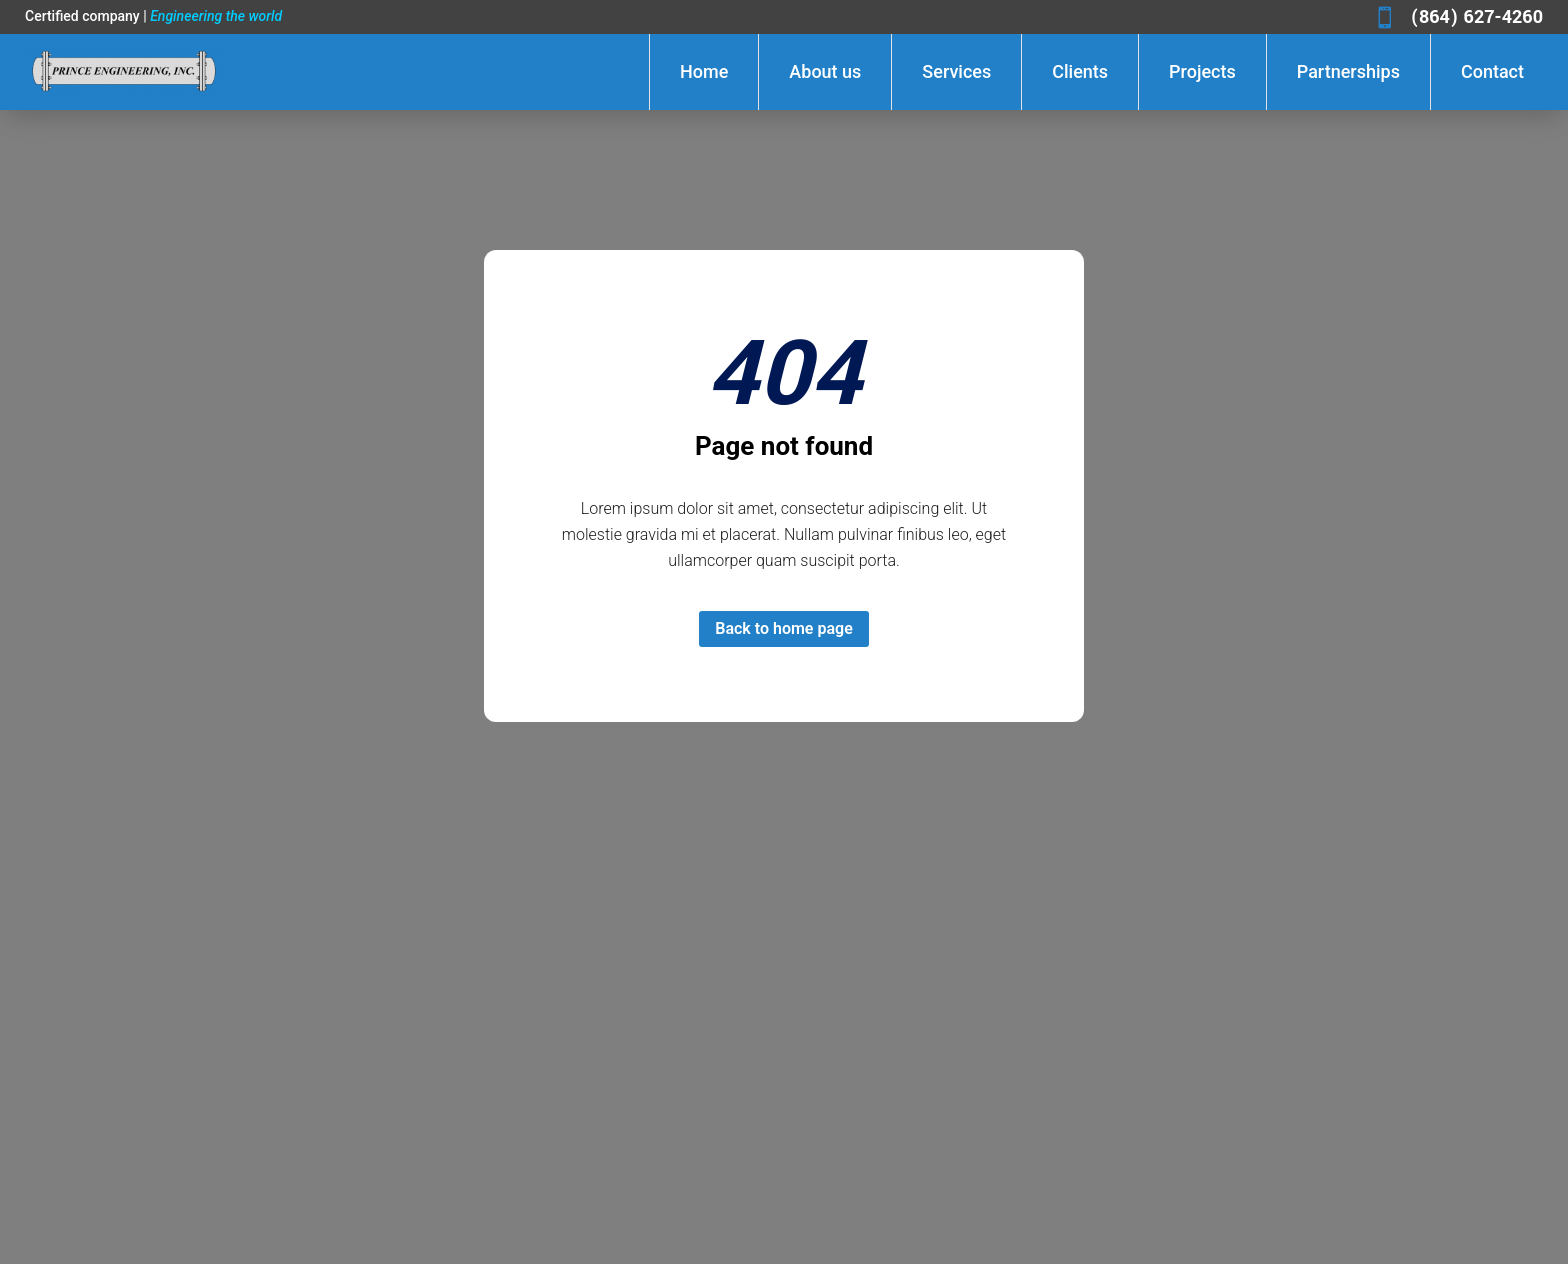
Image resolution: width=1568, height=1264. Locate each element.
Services (956, 71)
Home (704, 71)
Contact (1492, 71)
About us (825, 71)
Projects (1202, 71)
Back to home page (784, 628)
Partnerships (1348, 71)
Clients (1080, 71)
